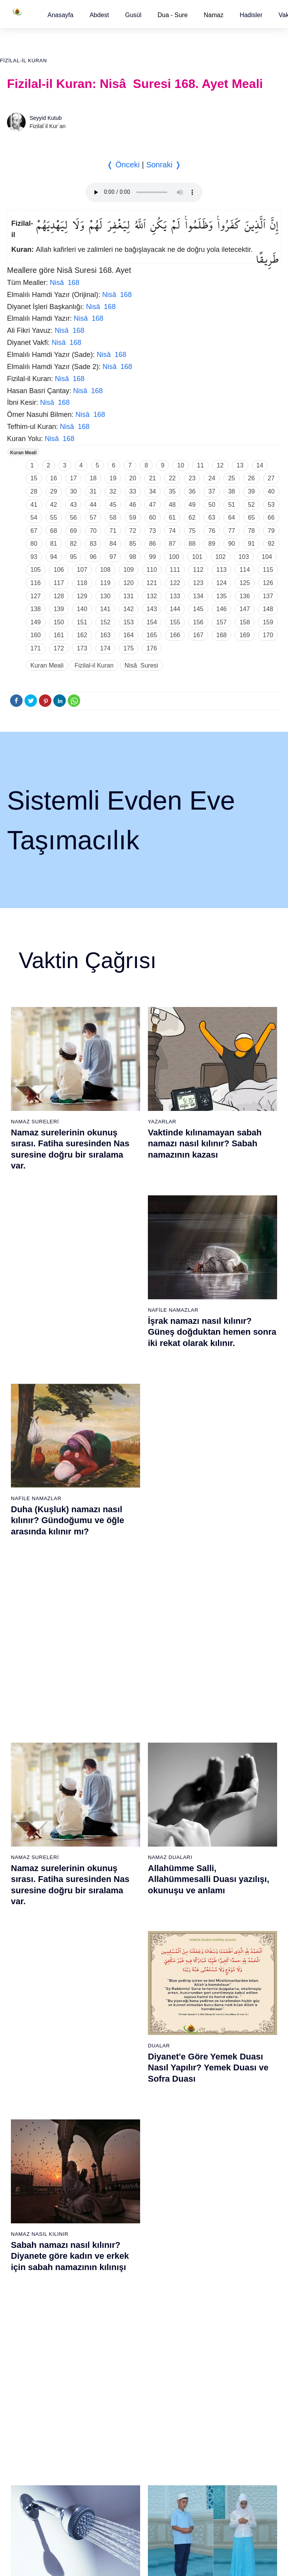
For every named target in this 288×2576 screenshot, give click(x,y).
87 (172, 543)
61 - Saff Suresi (26, 2071)
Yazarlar (162, 1122)
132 (152, 596)
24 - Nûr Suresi (120, 1818)
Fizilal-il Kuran (23, 60)
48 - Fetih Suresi (216, 1887)
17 (73, 478)
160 (35, 635)
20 (132, 478)
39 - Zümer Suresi (217, 1764)
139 (59, 609)
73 (152, 530)
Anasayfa (60, 15)
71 (112, 530)
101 (197, 557)
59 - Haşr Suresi (27, 2044)
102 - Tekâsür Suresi (220, 2112)
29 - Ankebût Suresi (125, 1887)
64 (231, 517)
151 (82, 622)
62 (192, 517)
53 (271, 504)
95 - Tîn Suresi (119, 2276)
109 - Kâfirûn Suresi (220, 2208)
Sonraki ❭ (163, 164)
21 (152, 478)
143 (152, 609)
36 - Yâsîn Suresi (122, 1982)
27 (271, 478)
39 (251, 491)
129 (82, 596)
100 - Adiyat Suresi (218, 2085)
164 (128, 635)
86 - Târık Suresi (121, 2153)
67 (33, 530)
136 (244, 596)
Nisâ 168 (64, 282)
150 (59, 622)
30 (73, 491)
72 (132, 530)
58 (112, 517)
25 (231, 478)
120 (128, 583)
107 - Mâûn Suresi (218, 2180)
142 (128, 609)
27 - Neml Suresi (122, 1859)
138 (35, 609)
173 (82, 648)
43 (73, 504)
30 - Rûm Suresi (121, 1900)
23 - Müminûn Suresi (127, 1805)
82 (73, 543)
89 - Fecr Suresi (121, 2194)
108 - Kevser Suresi (219, 2194)
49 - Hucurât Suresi (219, 1900)
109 (128, 569)
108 (105, 569)
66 (271, 517)
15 (33, 478)
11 (200, 465)
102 (220, 557)
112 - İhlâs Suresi (217, 2249)
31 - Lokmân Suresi (125, 1914)
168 (221, 635)
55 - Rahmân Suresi (220, 1982)
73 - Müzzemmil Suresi (35, 2235)
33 (132, 491)
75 (192, 530)
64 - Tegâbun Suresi (32, 2112)
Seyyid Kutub (46, 118)
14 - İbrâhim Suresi (30, 1941)
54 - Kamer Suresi (218, 1968)
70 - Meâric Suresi (30, 2194)
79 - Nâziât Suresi (123, 2058)
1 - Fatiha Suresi (28, 1764)
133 (175, 596)
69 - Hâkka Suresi (29, 2180)
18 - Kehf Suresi (27, 1996)
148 (268, 609)
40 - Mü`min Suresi (218, 1778)
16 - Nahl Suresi (27, 1968)
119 (105, 583)
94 (53, 557)
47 (152, 504)
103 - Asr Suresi (215, 2126)
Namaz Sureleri (35, 1122)
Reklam (161, 2337)
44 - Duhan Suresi (217, 1832)
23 (192, 478)
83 (93, 543)
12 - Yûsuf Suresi (28, 1914)
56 (73, 517)
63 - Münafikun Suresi (33, 2099)
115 (268, 569)
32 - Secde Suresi (123, 1927)
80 (33, 543)
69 (73, 530)
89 (211, 543)
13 (240, 465)
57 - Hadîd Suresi (217, 2009)
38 (231, 491)
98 (132, 557)
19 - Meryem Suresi (31, 2009)
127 (35, 596)
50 (211, 504)
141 (105, 609)
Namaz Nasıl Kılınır (176, 1495)
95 (73, 557)
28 (33, 491)
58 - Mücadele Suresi (33, 2031)
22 (172, 478)
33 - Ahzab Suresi (122, 1941)
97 (112, 557)
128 (59, 596)
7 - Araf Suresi (24, 1846)
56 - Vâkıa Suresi (216, 1996)
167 (198, 635)
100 (174, 557)
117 (59, 583)
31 (93, 491)
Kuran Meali (23, 452)
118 (82, 583)
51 (231, 504)
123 (198, 583)
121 (152, 583)
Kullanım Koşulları (122, 2337)
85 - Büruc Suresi (122, 2140)
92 (271, 543)
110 (152, 569)
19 (112, 478)
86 (152, 543)
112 (198, 569)
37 (211, 491)
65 (251, 517)
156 (198, 622)
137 (268, 596)
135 (221, 596)
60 (152, 517)
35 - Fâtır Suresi (121, 1968)
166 (175, 635)
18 (93, 478)
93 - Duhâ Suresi (122, 2249)
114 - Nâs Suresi (216, 2276)
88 (192, 543)
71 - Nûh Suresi (26, 2208)
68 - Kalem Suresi (29, 2167)
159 (268, 622)
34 (152, 491)
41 (33, 504)
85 (132, 543)
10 (180, 465)
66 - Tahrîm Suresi (30, 2140)
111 (175, 569)
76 (211, 530)
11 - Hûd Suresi (26, 1900)
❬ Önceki (123, 164)
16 (53, 478)
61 (172, 517)
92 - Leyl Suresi (120, 2235)
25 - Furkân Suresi (124, 1832)
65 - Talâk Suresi (28, 2126)
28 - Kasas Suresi (122, 1873)
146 (221, 609)
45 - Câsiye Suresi (218, 1846)
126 (268, 583)
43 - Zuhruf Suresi (217, 1818)
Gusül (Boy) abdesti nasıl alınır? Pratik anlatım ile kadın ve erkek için (71, 1517)
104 (267, 557)
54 (33, 517)
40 (271, 491)
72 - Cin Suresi (25, 2221)
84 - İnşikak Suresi (124, 2126)
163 (105, 635)
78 (251, 530)
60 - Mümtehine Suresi (34, 2058)
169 (244, 635)
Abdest (99, 15)
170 (268, 635)
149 (35, 622)
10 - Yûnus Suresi (29, 1887)
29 (53, 491)
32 (112, 491)
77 (231, 530)
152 (105, 622)
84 (112, 543)
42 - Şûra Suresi (215, 1805)
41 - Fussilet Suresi (219, 1791)
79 (271, 530)
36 (192, 491)
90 (231, 543)
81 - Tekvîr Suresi (123, 2085)
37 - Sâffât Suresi (122, 1996)
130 (105, 596)
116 (35, 583)
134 (198, 596)
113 (221, 569)
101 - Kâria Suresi (217, 2099)
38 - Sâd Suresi (120, 2009)
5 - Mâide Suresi (27, 1818)
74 (172, 530)
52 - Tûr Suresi (213, 1941)
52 (251, 504)
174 (105, 648)
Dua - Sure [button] (173, 15)
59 (132, 517)
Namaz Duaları (170, 1308)
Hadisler (251, 15)
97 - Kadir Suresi (216, 2044)
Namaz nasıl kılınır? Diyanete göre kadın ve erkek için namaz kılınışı (211, 1517)
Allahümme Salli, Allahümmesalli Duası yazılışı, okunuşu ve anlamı (208, 1330)
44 (93, 504)
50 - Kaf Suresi (214, 1914)
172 (59, 648)
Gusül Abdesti (32, 1495)
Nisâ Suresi (141, 665)
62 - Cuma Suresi (29, 2085)
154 (152, 622)
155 (175, 622)
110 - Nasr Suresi (217, 2221)
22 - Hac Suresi (119, 1791)
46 (132, 504)
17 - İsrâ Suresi (26, 1982)
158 (244, 622)
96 (93, 557)
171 (35, 648)
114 (244, 569)
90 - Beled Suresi (122, 2208)
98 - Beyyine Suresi (219, 2058)
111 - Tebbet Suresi (219, 2235)
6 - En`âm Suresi (28, 1832)
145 (198, 609)
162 (82, 635)
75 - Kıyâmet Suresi (31, 2262)
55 (53, 517)
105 (35, 569)
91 (251, 543)
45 (112, 504)
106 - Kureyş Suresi (219, 2167)
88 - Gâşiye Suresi (124, 2180)
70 (93, 530)
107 (82, 569)
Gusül (133, 15)
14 (259, 465)
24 (211, 478)
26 (251, 478)
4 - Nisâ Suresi (25, 1805)
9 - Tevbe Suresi (27, 1873)
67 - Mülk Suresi (27, 2153)
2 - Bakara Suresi (29, 1778)
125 (244, 583)
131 (128, 596)
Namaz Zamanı (257, 2337)
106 (59, 569)
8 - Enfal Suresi (25, 1859)
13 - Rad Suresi (26, 1927)
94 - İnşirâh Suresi (123, 2262)
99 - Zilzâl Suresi (216, 2071)
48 (172, 504)
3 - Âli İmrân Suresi (31, 1791)
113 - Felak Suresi (218, 2262)
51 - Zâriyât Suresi (218, 1927)
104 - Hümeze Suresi (221, 2140)
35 (172, 491)
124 (221, 583)
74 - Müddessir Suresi (33, 2249)
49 (192, 504)
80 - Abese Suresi (123, 2071)
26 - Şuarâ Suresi (123, 1846)
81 (53, 543)
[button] (60, 15)
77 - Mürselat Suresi (125, 2031)
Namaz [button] (214, 15)
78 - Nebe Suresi (122, 2044)
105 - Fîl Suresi (214, 2153)
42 (53, 504)
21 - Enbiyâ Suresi (124, 1778)
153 (128, 622)
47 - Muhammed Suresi (224, 1873)
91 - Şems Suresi (122, 2221)
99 (152, 557)
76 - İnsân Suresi (28, 2276)
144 (175, 609)
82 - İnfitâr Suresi (122, 2099)
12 (220, 465)
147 (244, 609)
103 (244, 557)
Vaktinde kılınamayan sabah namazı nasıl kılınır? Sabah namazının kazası (205, 1144)
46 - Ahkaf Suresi (216, 1859)
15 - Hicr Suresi (26, 1955)
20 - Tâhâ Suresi (121, 1764)
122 (175, 583)
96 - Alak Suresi (215, 2031)
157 (221, 622)
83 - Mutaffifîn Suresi (127, 2112)
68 (53, 530)
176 (152, 648)
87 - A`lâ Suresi (120, 2167)
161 (59, 635)
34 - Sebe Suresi (122, 1955)
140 (82, 609)
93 (33, 557)
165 (152, 635)
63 (211, 517)
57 (93, 517)
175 (128, 648)
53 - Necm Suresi (217, 1955)
